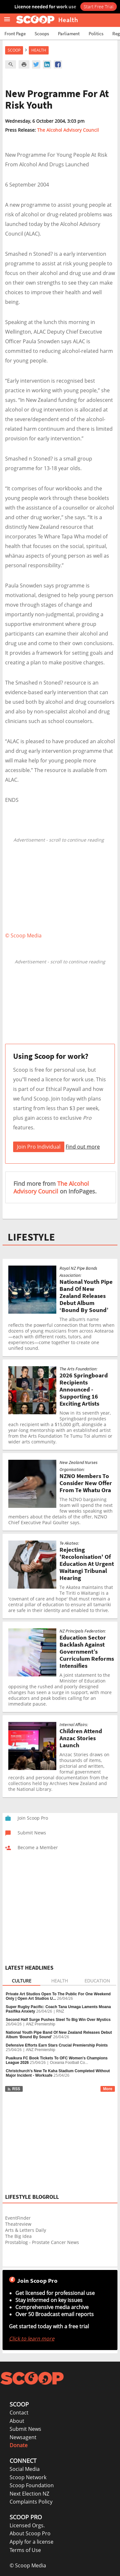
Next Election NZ (29, 2493)
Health (38, 50)
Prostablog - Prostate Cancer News (42, 2242)
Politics (96, 33)
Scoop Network (28, 2477)
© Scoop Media (28, 2565)
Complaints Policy (31, 2501)
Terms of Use (25, 2550)
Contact (19, 2412)
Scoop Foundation (32, 2485)
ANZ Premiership (40, 2024)
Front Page (15, 33)
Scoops (42, 33)
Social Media (25, 2469)
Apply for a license (31, 2541)
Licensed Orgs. (27, 2525)
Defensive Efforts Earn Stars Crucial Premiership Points (57, 2045)
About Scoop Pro (30, 2533)
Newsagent (23, 2437)
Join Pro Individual (38, 1146)
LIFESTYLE (31, 1237)
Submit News (25, 2428)
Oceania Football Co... (69, 2062)
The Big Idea (18, 2236)
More (107, 2089)
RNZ (60, 2011)
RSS (13, 2089)
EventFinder (18, 2218)
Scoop (14, 50)
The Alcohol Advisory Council (68, 130)
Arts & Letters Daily (25, 2230)
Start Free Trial (99, 6)
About (17, 2420)
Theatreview (18, 2224)
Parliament (69, 33)
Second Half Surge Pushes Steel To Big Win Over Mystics (58, 2019)
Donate (19, 2445)
